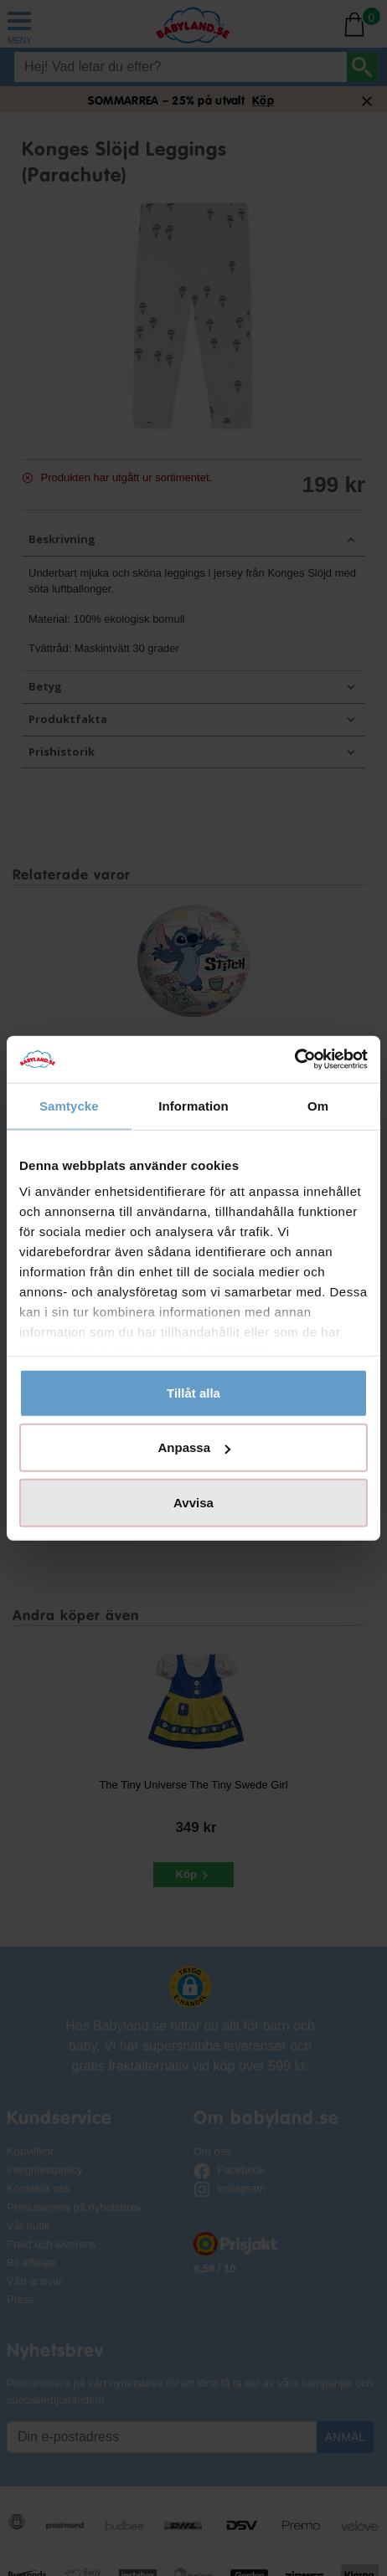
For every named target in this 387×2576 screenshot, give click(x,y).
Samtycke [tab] (69, 1105)
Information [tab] (193, 1105)
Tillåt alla (193, 1392)
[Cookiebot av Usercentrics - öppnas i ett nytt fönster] (294, 1059)
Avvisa (193, 1502)
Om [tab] (317, 1105)
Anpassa (193, 1447)
